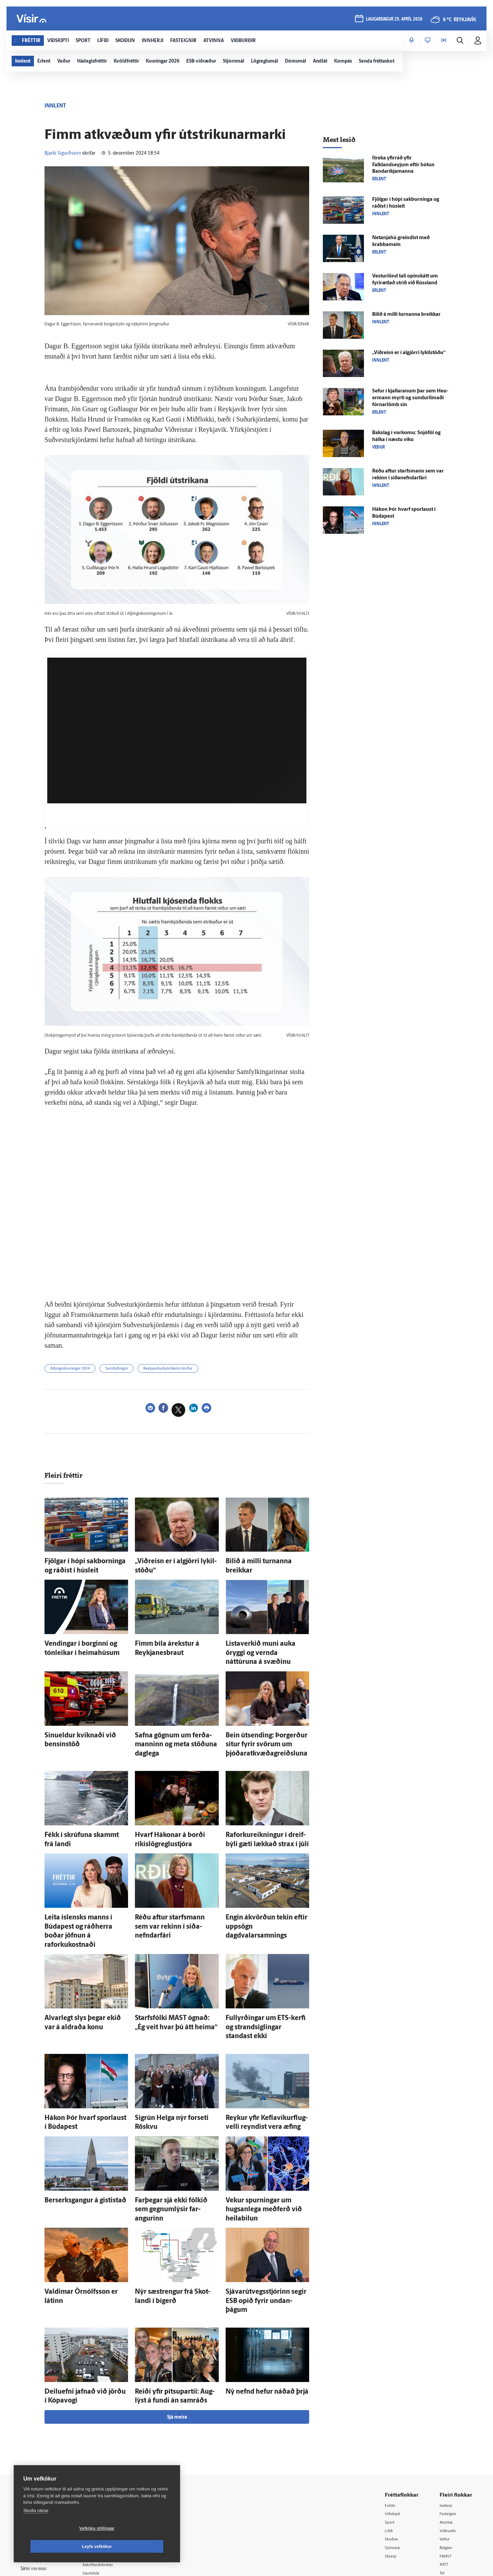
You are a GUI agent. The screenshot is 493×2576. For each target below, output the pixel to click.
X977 (445, 2473)
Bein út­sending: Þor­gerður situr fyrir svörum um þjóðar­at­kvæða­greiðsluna (267, 1725)
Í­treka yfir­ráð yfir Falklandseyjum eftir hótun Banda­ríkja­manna (403, 165)
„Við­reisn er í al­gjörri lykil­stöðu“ (171, 1563)
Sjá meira (177, 2324)
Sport (391, 2430)
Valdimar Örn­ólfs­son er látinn (79, 2216)
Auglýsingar (106, 2447)
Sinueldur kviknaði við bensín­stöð (84, 1718)
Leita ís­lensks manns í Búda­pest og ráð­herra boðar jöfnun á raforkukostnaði (85, 1896)
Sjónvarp (395, 2456)
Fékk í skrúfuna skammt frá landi (82, 1811)
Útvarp (393, 2465)
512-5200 (114, 2438)
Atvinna (448, 2430)
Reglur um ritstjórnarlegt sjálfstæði (47, 2441)
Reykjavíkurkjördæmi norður (197, 1370)
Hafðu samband (111, 2455)
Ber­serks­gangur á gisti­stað (75, 2138)
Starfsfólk (104, 2482)
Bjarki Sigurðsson (63, 153)
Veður (446, 2447)
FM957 (447, 2465)
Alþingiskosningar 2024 (76, 1370)
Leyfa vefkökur (138, 2546)
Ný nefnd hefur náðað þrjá (256, 2302)
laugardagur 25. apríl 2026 (392, 21)
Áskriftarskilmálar (112, 2473)
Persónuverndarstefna (44, 2453)
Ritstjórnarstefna (112, 2464)
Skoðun (394, 2447)
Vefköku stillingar (56, 2546)
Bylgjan (448, 2456)
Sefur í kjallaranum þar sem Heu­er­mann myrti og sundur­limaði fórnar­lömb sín (410, 398)
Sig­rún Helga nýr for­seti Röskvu (171, 2060)
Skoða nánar (36, 2528)
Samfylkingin (134, 1370)
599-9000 (41, 2479)
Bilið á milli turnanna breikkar (260, 1563)
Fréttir (392, 2412)
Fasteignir (450, 2421)
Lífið (390, 2439)
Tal (443, 2482)
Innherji (448, 2412)
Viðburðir (450, 2439)
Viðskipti (395, 2421)
